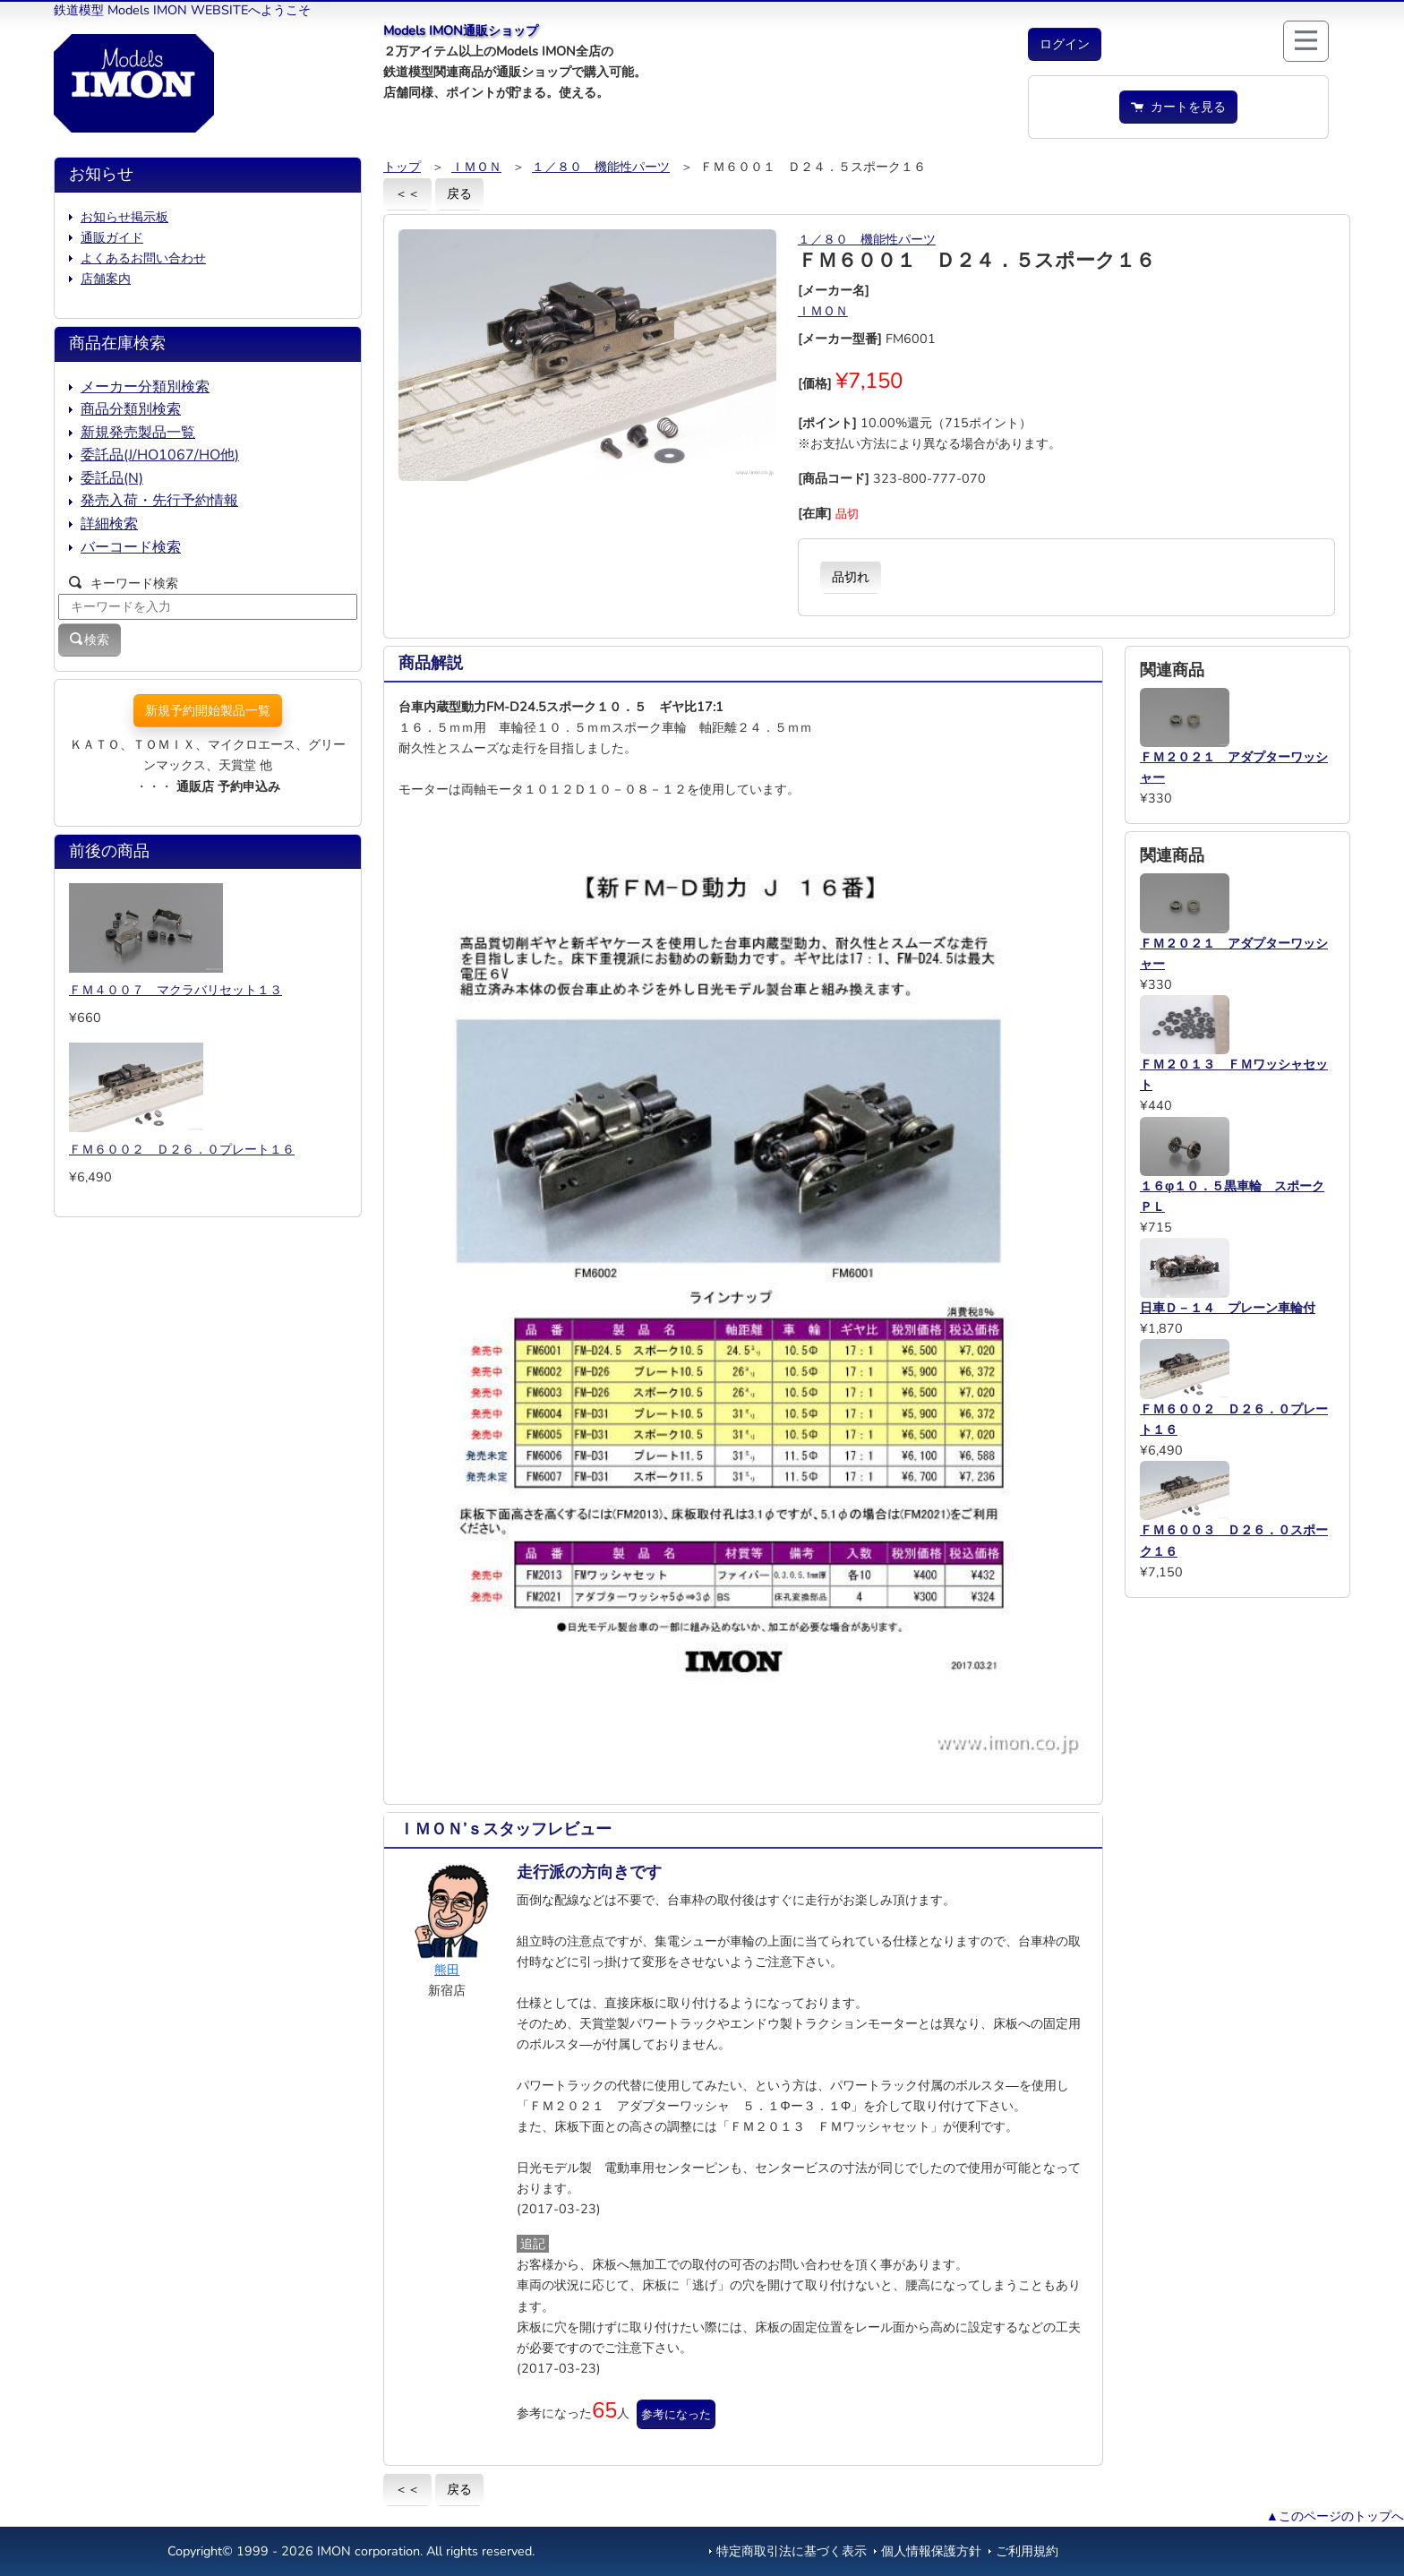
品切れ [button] (850, 577)
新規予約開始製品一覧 (207, 710)
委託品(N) (112, 478)
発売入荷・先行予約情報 (159, 501)
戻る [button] (459, 193)
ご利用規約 (1027, 2551)
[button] (1064, 44)
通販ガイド (112, 237)
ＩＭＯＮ (476, 167)
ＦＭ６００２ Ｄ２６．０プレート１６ (182, 1149)
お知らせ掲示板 (124, 217)
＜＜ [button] (407, 193)
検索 (89, 639)
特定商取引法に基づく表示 (791, 2551)
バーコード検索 (131, 547)
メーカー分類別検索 (145, 387)
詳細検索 (109, 524)
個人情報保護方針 (931, 2551)
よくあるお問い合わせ (143, 258)
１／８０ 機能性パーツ (601, 167)
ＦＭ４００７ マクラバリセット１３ (175, 990)
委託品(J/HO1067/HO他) (160, 455)
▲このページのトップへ (1335, 2516)
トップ (402, 167)
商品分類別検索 (131, 409)
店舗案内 (106, 279)
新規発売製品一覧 (138, 432)
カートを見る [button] (1178, 107)
